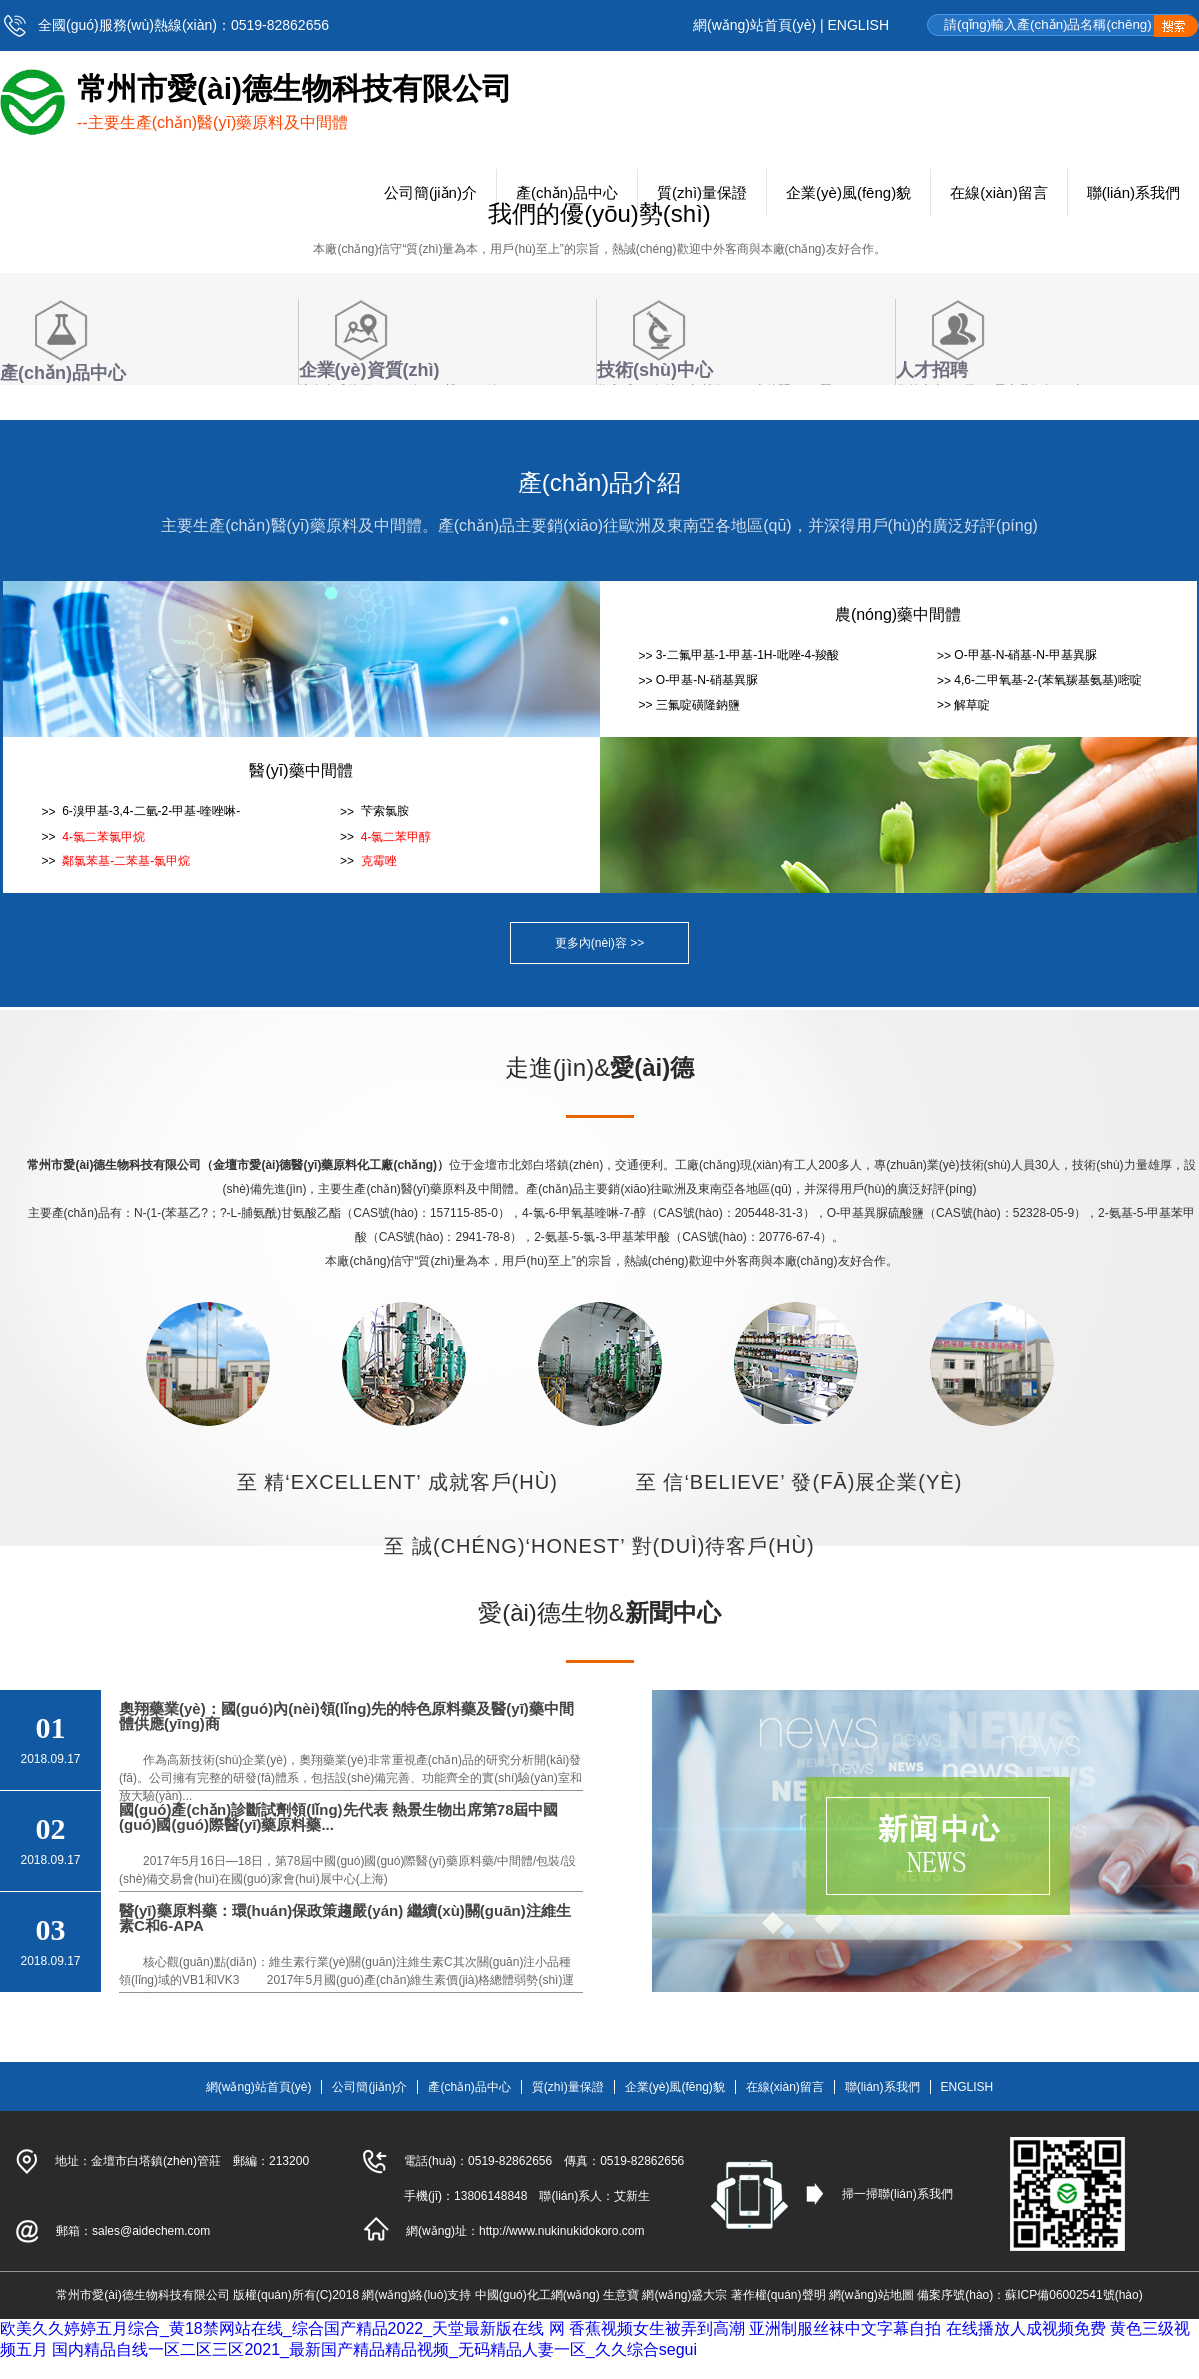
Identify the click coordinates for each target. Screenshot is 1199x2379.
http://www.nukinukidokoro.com (561, 2231)
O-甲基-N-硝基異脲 (707, 680)
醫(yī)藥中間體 (300, 770)
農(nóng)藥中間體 (898, 614)
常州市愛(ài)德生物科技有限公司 (142, 2295)
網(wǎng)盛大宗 (684, 2295)
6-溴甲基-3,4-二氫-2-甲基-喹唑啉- (149, 811)
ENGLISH (858, 25)
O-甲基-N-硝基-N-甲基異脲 (1025, 655)
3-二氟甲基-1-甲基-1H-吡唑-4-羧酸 (747, 655)
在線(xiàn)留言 (785, 2087)
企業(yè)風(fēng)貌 (675, 2087)
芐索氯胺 (382, 811)
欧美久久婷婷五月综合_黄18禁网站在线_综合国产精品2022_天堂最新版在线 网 (282, 2328)
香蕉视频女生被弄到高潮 (657, 2328)
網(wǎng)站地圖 (871, 2295)
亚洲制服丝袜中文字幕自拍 (845, 2328)
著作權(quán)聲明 (778, 2295)
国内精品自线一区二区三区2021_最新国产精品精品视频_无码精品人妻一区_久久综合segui (374, 2349)
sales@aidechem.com (151, 2231)
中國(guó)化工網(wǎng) (537, 2295)
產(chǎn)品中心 (469, 2087)
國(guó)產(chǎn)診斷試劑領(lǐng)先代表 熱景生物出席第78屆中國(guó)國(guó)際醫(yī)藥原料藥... (338, 1817)
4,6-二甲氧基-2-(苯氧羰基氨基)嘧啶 (1047, 680)
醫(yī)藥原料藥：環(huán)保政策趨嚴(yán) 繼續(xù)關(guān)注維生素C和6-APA (345, 1918)
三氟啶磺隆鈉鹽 (698, 705)
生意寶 (621, 2295)
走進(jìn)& (599, 1067)
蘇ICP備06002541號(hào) (1073, 2295)
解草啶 (972, 705)
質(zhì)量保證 (568, 2087)
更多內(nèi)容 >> (599, 943)
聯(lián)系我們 (882, 2087)
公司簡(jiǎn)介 (369, 2087)
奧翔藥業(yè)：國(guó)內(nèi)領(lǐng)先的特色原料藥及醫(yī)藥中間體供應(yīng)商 (346, 1716)
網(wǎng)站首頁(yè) (754, 25)
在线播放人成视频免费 (1026, 2328)
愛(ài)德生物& (599, 1612)
